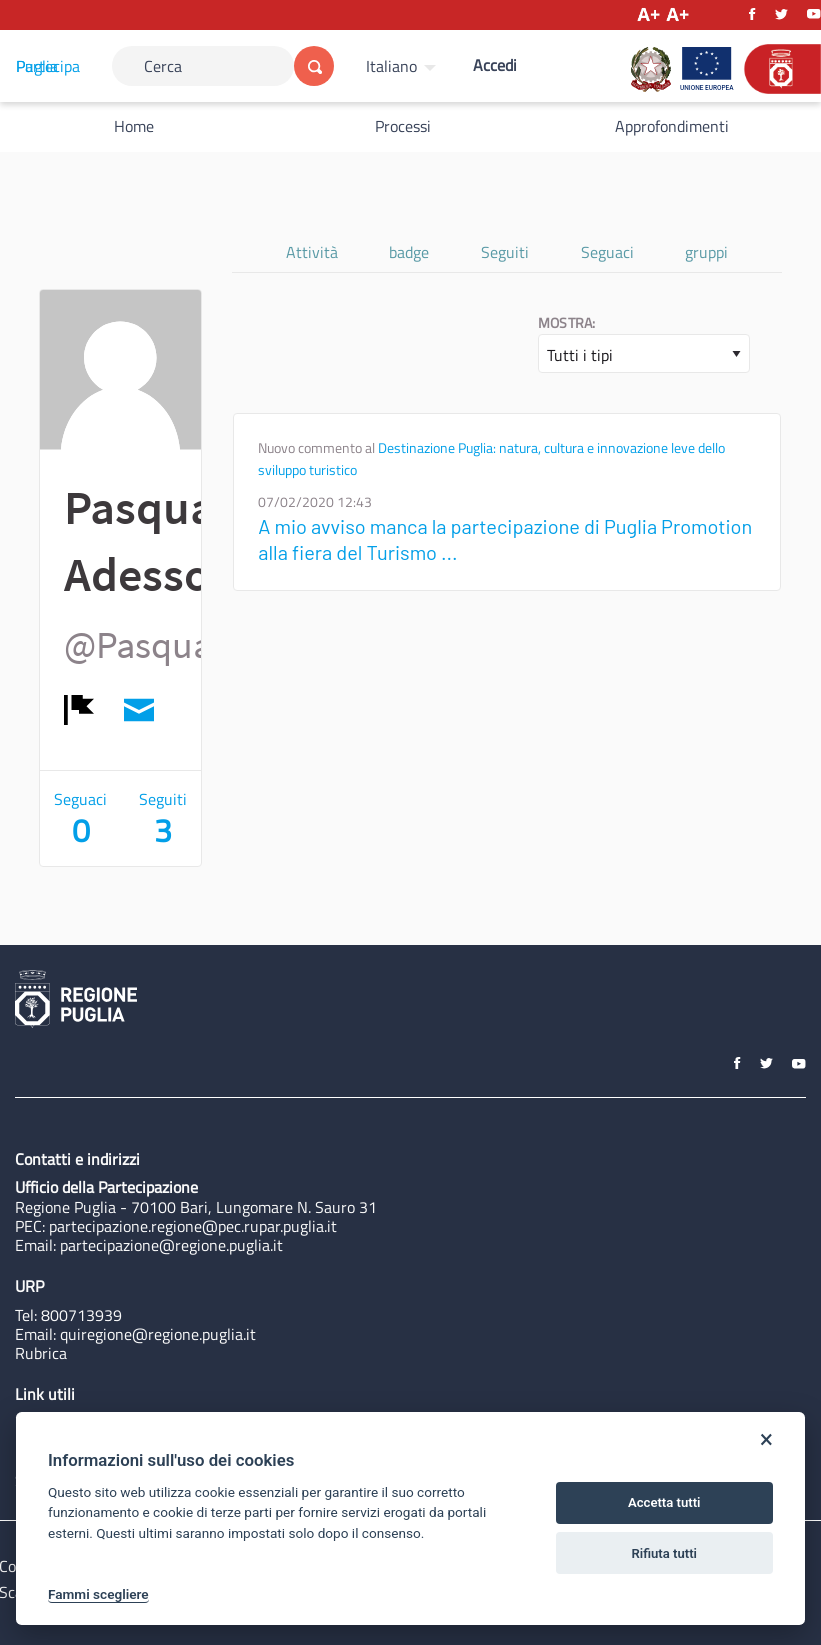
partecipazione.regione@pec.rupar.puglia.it (193, 1226)
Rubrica (41, 1353)
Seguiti (505, 252)
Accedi (495, 65)
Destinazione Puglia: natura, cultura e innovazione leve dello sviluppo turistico (491, 459)
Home (134, 126)
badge (409, 252)
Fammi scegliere (98, 1594)
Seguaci (607, 252)
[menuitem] (403, 66)
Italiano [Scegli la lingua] (391, 66)
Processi (403, 126)
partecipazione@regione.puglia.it (171, 1245)
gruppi (706, 252)
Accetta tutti (664, 1502)
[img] (79, 710)
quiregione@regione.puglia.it (158, 1334)
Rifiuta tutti (664, 1553)
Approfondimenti (672, 126)
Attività (312, 252)
